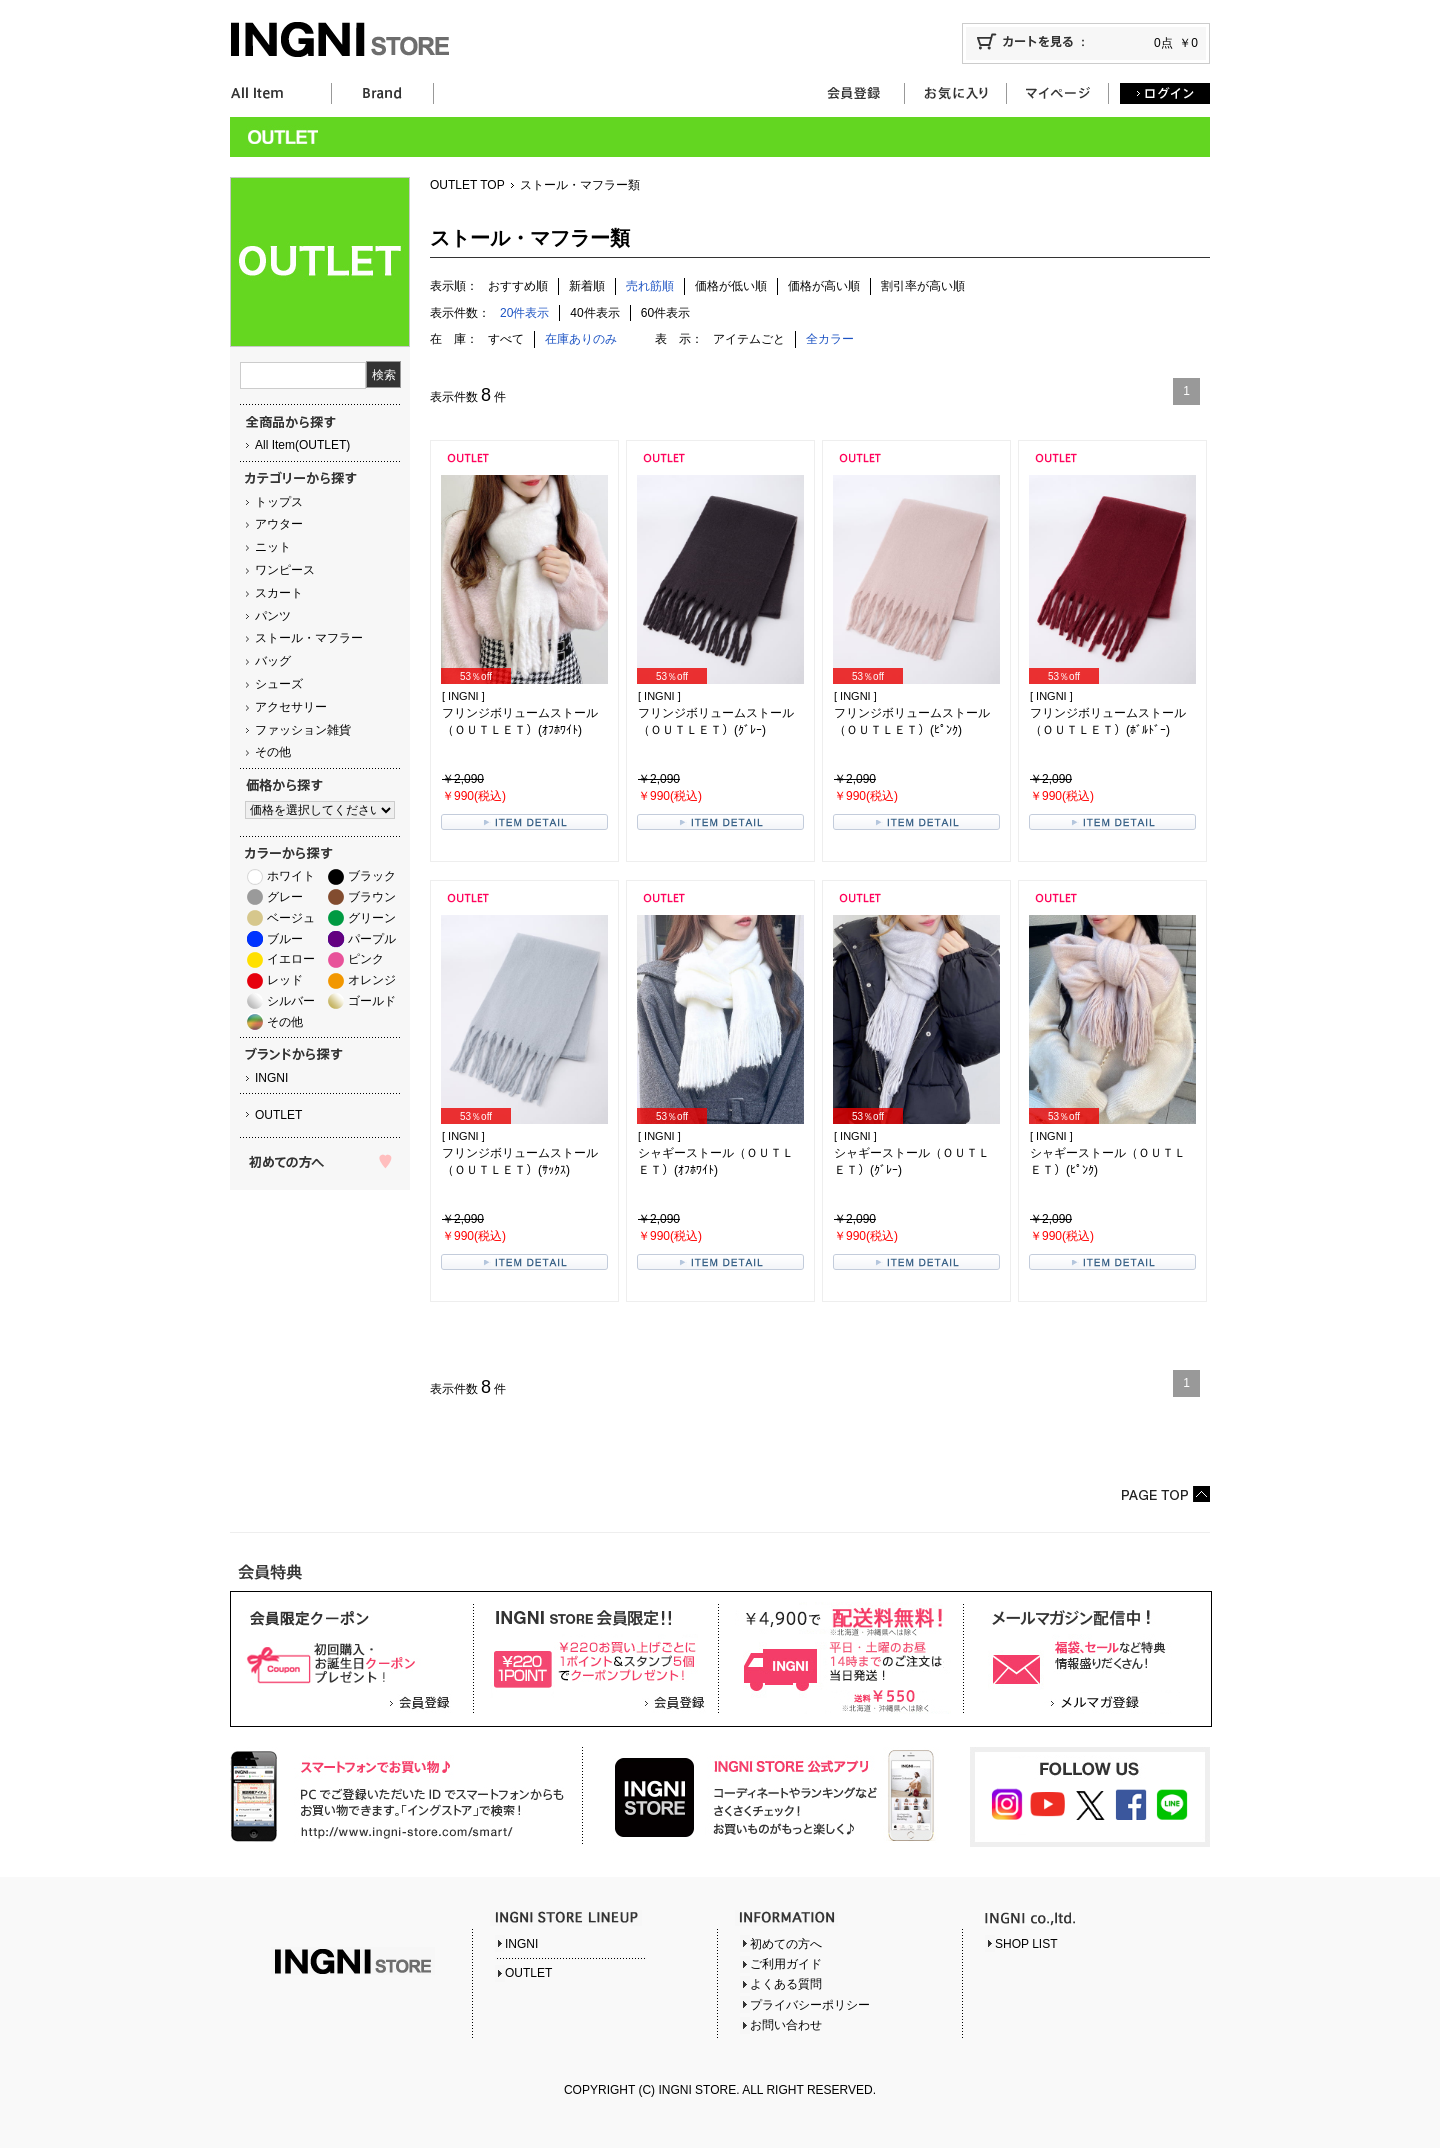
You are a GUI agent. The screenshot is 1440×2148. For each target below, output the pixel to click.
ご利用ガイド (786, 1964)
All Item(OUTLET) (302, 445)
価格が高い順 (824, 286)
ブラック (372, 876)
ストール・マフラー (309, 638)
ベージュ (291, 918)
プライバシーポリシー (810, 2005)
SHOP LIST (1026, 1944)
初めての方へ (786, 1944)
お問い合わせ (786, 2025)
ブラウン (372, 897)
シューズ (279, 684)
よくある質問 (786, 1984)
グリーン (372, 918)
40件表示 (594, 313)
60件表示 (665, 313)
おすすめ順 (518, 286)
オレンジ (372, 980)
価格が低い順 (731, 286)
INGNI (271, 1078)
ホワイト (291, 876)
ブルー (285, 939)
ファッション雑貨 (303, 730)
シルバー (291, 1001)
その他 (273, 752)
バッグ (273, 661)
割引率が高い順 (923, 286)
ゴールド (372, 1001)
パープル (372, 939)
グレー (285, 897)
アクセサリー (291, 707)
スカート (279, 593)
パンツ (273, 616)
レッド (285, 980)
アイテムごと (749, 339)
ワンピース (285, 570)
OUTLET (278, 1115)
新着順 (587, 286)
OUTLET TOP (467, 185)
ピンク (366, 959)
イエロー (291, 959)
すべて (506, 339)
